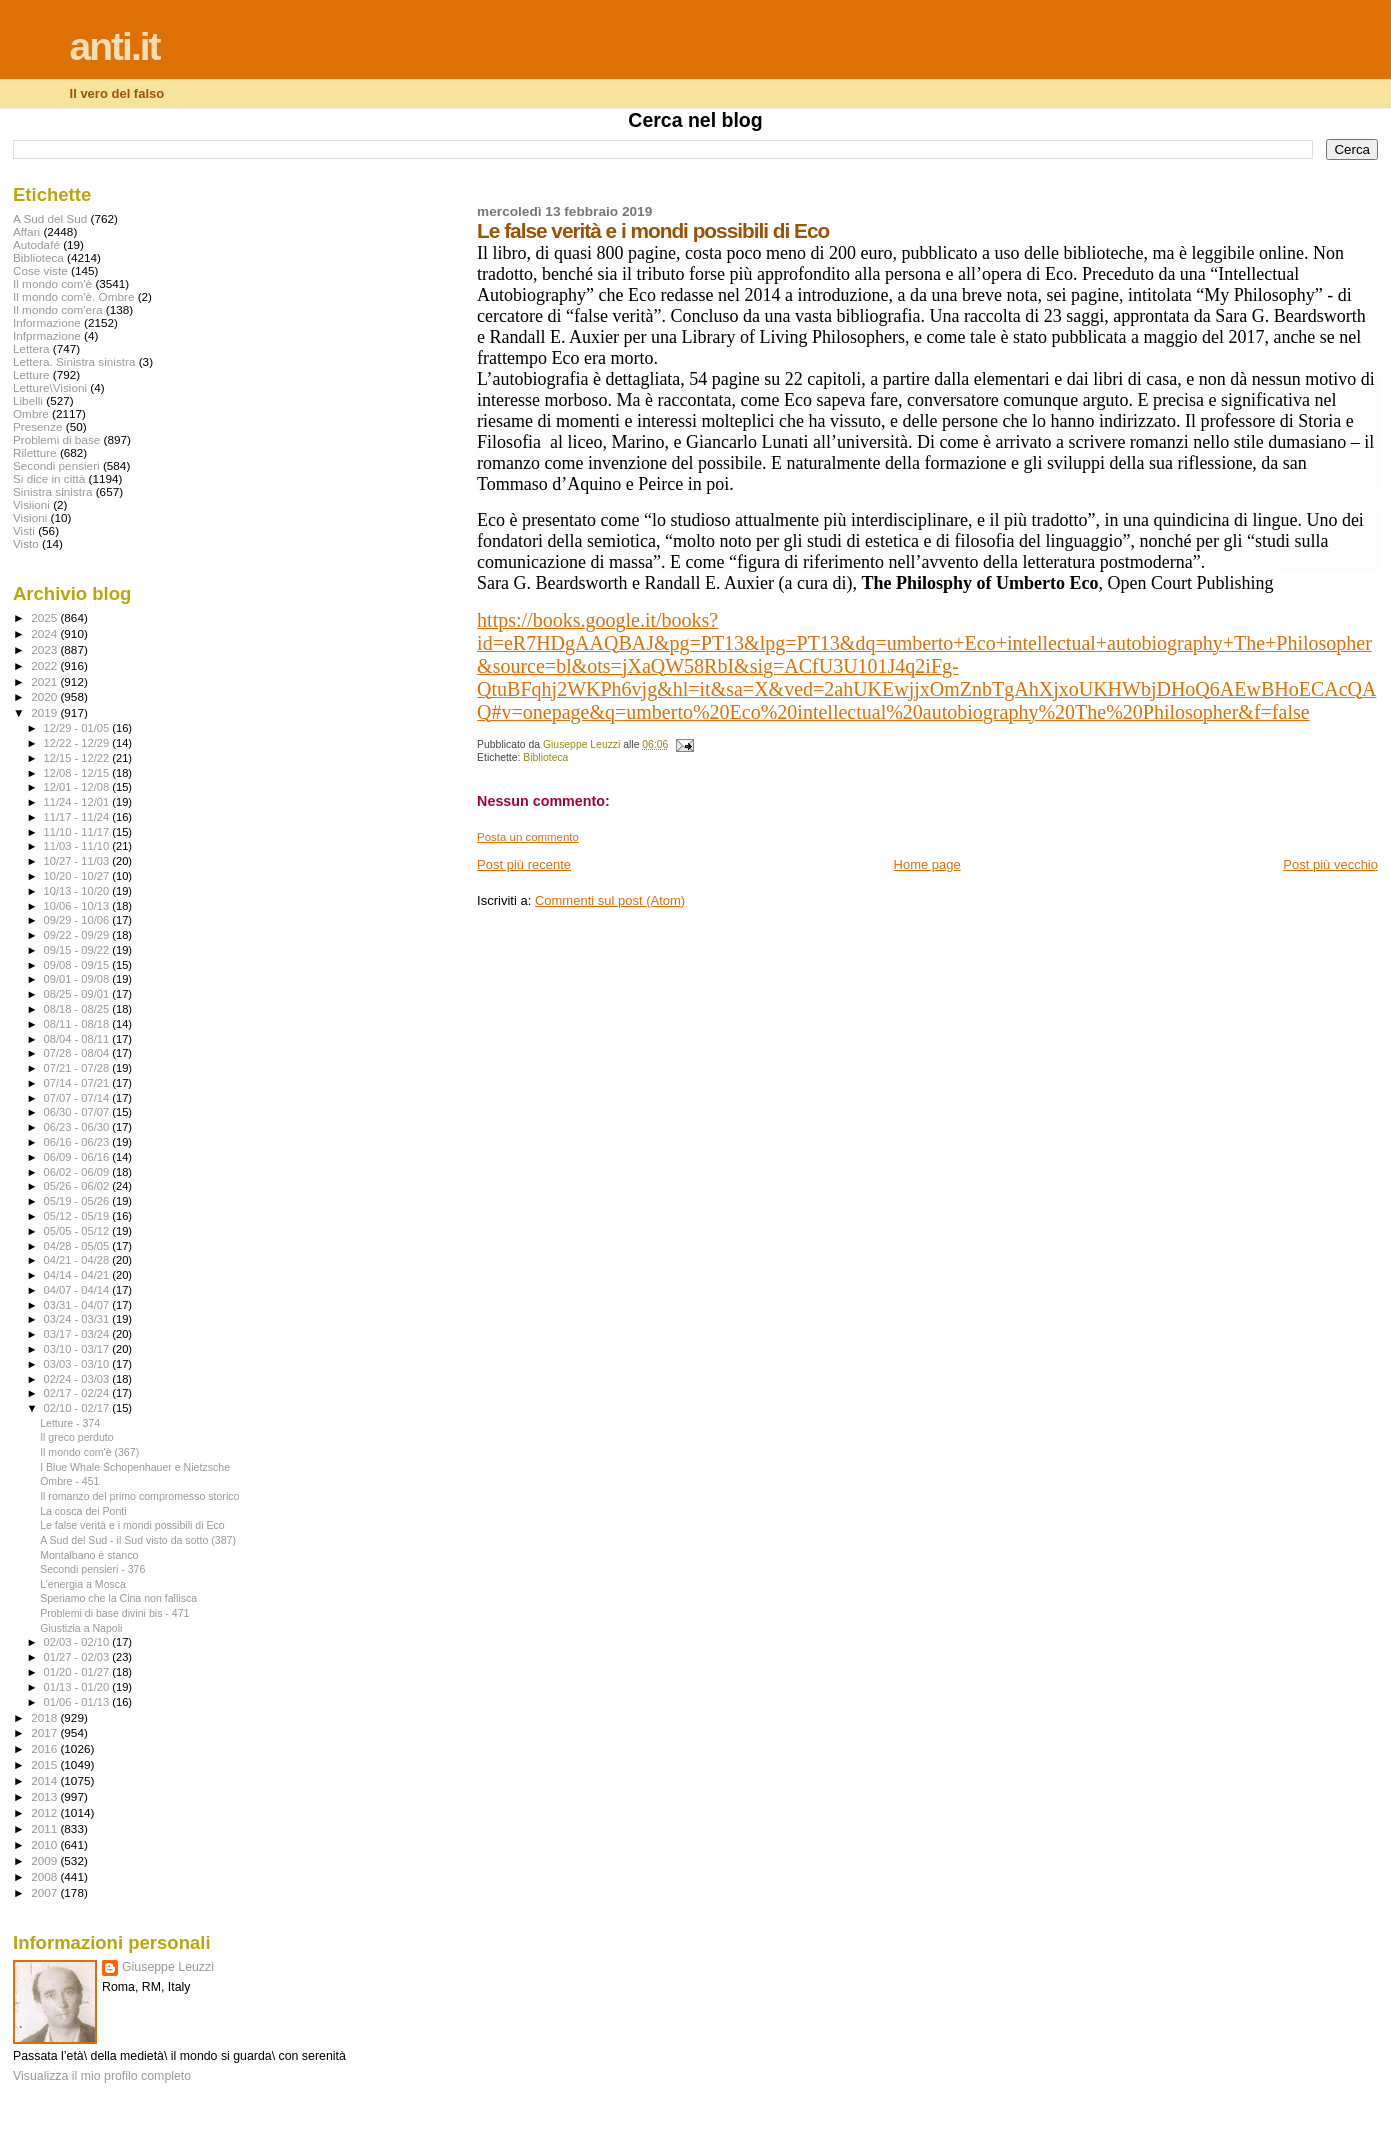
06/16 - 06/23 (78, 1142)
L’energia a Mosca (83, 1584)
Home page (927, 864)
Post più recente (524, 864)
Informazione (47, 322)
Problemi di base (56, 439)
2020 (45, 696)
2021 (45, 681)
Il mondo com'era (58, 309)
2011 (45, 1828)
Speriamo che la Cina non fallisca (118, 1598)
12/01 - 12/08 (78, 787)
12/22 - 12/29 (78, 743)
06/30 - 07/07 (78, 1112)
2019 (45, 712)
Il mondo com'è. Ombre (73, 296)
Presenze (38, 426)
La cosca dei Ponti (83, 1511)
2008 (45, 1876)
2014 (45, 1780)
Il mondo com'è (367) (89, 1452)
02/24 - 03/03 (78, 1379)
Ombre (31, 413)
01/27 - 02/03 (78, 1657)
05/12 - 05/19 (78, 1216)
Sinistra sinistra (52, 491)
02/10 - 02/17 (78, 1408)
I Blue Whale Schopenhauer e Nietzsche (135, 1467)
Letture (31, 374)
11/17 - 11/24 (78, 817)
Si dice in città (49, 478)
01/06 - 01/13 (78, 1702)
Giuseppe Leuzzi (168, 1967)
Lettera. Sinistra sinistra (74, 361)
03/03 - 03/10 (78, 1364)
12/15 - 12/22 (78, 758)
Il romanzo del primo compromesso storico (139, 1496)
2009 (45, 1860)
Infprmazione (47, 335)
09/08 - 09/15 (78, 965)
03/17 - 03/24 (78, 1334)
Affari (26, 231)
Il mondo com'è (52, 283)
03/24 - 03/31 (78, 1319)
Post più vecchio (1330, 864)
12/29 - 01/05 (78, 728)
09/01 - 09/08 (78, 979)
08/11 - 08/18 (78, 1024)
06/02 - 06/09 (78, 1172)
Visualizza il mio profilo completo (102, 2076)
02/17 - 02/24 (78, 1393)
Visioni (30, 517)
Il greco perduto (77, 1437)
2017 (45, 1732)
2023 (45, 649)
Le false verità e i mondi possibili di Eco (132, 1525)
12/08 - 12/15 (78, 773)
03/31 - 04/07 (78, 1305)
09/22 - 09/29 (78, 935)
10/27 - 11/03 (78, 861)
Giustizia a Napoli (81, 1628)
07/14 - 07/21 (78, 1083)
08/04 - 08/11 (78, 1039)
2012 (45, 1812)
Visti (24, 530)
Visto (26, 543)
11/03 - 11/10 (78, 846)
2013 (45, 1796)
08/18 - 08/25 (78, 1009)
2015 (45, 1764)
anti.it (115, 46)
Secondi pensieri (56, 465)
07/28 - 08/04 (78, 1053)
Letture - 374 (70, 1423)
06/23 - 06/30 (78, 1127)
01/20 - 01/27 (78, 1672)
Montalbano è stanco (89, 1555)
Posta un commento (528, 837)
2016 (45, 1748)
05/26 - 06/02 (78, 1186)
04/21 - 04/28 (78, 1260)
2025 (45, 617)
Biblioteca (545, 757)
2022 (45, 665)
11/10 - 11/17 (78, 832)
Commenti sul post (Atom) (610, 900)
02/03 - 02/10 (78, 1642)
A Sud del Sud (50, 218)
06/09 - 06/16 (78, 1157)
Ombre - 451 (69, 1481)
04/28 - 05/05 (78, 1246)
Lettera (31, 348)
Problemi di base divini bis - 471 (114, 1613)
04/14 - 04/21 (78, 1275)
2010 (45, 1844)
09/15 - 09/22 (78, 950)
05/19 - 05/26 (78, 1201)
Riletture (35, 452)
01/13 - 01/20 (78, 1687)
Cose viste (40, 270)
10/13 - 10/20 (78, 891)
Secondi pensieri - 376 (92, 1569)
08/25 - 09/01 (78, 994)
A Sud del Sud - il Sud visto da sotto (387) (138, 1540)
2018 (45, 1717)
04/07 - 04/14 (78, 1290)
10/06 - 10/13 (78, 906)
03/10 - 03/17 (78, 1349)
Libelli (28, 400)
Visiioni (31, 504)
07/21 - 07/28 (78, 1068)
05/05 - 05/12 (78, 1231)
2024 (45, 633)
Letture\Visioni (50, 387)
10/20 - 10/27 (78, 876)
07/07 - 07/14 (78, 1098)
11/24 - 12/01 (78, 802)
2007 (45, 1892)
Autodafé (36, 244)
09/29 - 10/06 (78, 920)
